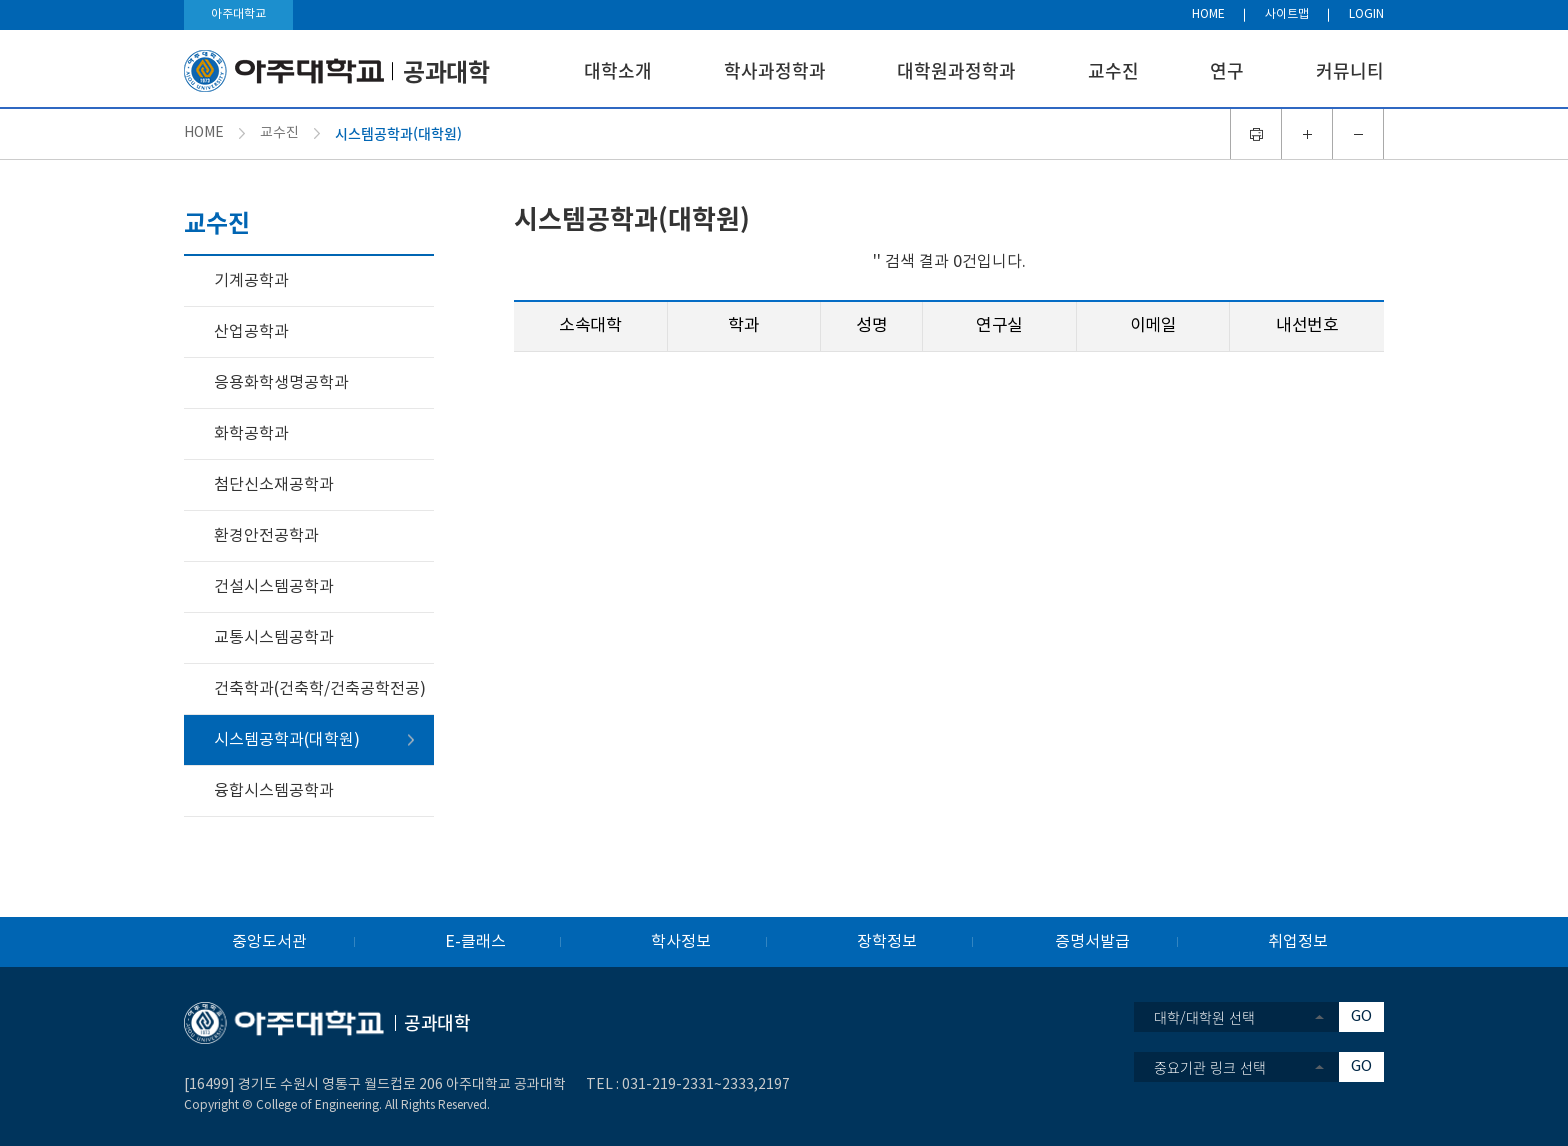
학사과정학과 (775, 70)
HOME (1208, 14)
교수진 (1113, 70)
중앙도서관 (269, 942)
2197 (774, 1085)
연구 (1227, 70)
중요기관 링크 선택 (1210, 1067)
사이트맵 (1287, 14)
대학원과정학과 (956, 70)
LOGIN (1366, 14)
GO (1361, 1016)
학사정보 (681, 942)
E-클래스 (475, 942)
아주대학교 (238, 14)
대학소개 (618, 70)
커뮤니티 (1350, 70)
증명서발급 (1092, 942)
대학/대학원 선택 (1204, 1017)
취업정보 (1298, 942)
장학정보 (887, 942)
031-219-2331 (668, 1085)
